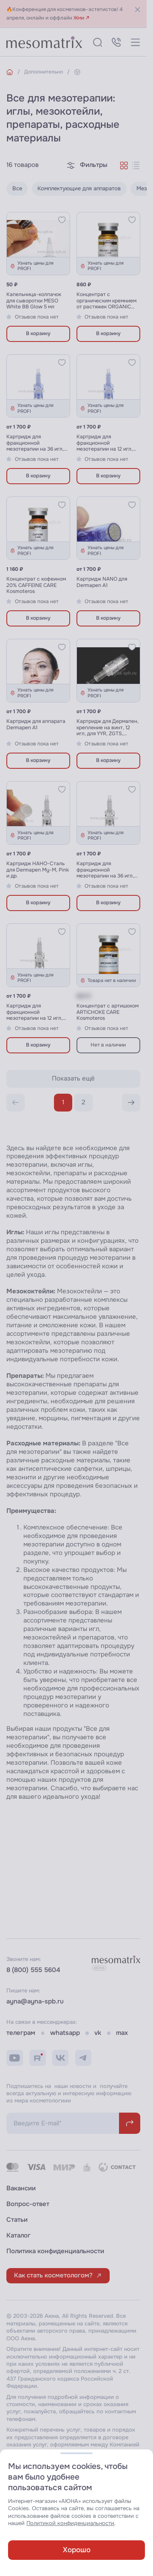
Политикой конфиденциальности (70, 2523)
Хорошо (77, 2549)
